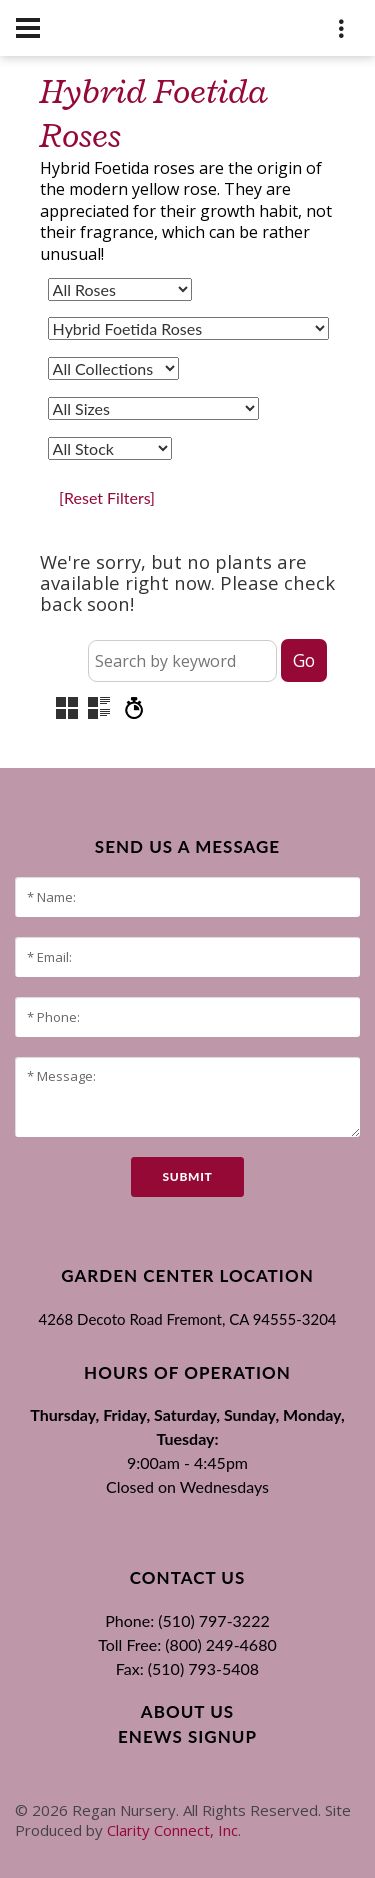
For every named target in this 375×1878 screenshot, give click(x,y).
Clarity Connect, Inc (172, 1830)
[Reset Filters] (107, 497)
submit (187, 1176)
